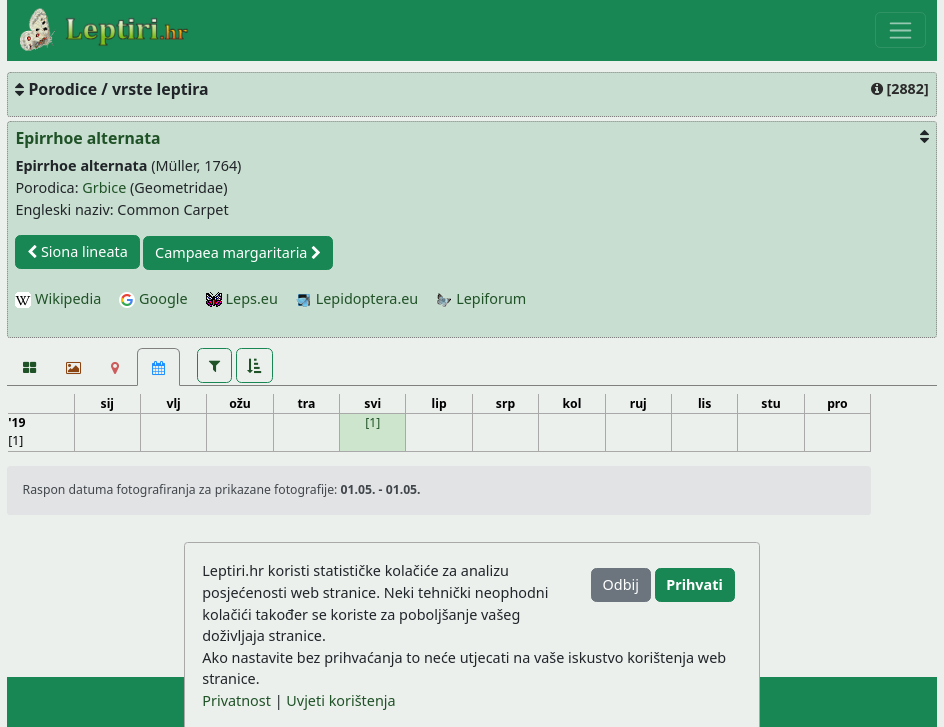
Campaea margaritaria (238, 252)
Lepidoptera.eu (357, 298)
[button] (214, 365)
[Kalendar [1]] (158, 367)
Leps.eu (242, 298)
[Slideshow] (71, 367)
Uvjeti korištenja (340, 700)
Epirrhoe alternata (87, 138)
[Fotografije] (28, 367)
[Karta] (115, 367)
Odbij (621, 584)
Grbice (104, 187)
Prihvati (694, 584)
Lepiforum (481, 298)
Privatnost (236, 700)
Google (153, 298)
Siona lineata (77, 251)
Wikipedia (58, 298)
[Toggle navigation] (900, 30)
